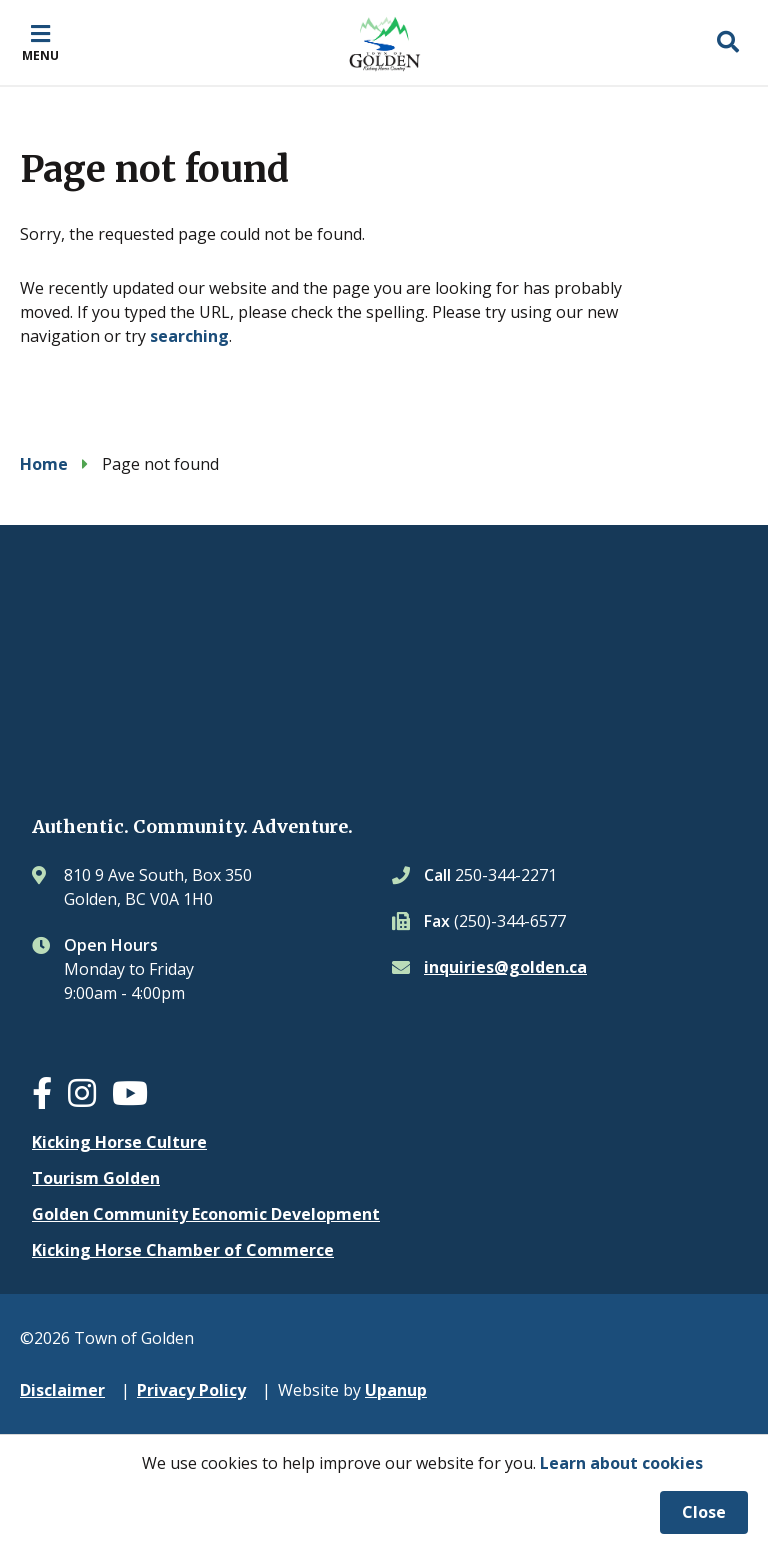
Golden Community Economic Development (206, 1214)
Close (704, 1512)
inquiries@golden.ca (505, 967)
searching (189, 336)
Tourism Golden (96, 1178)
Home (44, 464)
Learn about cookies (621, 1463)
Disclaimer (62, 1390)
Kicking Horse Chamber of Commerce (183, 1250)
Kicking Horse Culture (119, 1142)
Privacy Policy (191, 1390)
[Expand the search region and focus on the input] (728, 43)
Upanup (396, 1390)
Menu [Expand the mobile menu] (40, 55)
